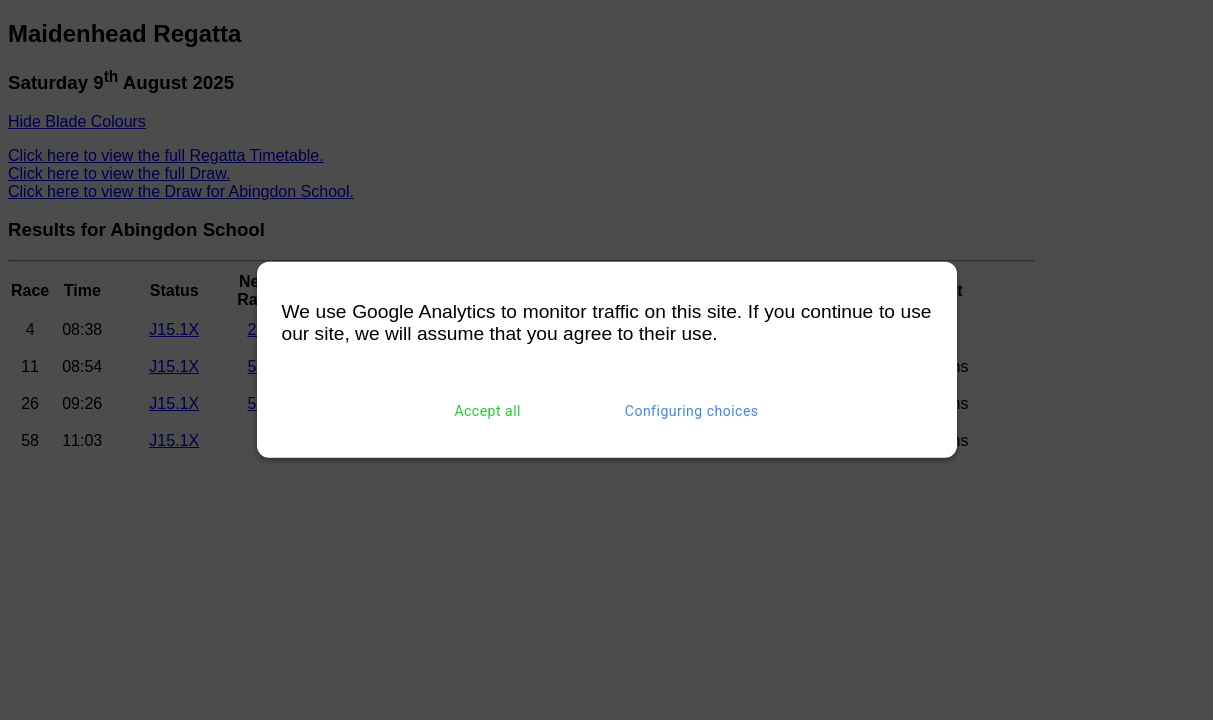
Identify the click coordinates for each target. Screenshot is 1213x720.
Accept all (487, 411)
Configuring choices (692, 411)
